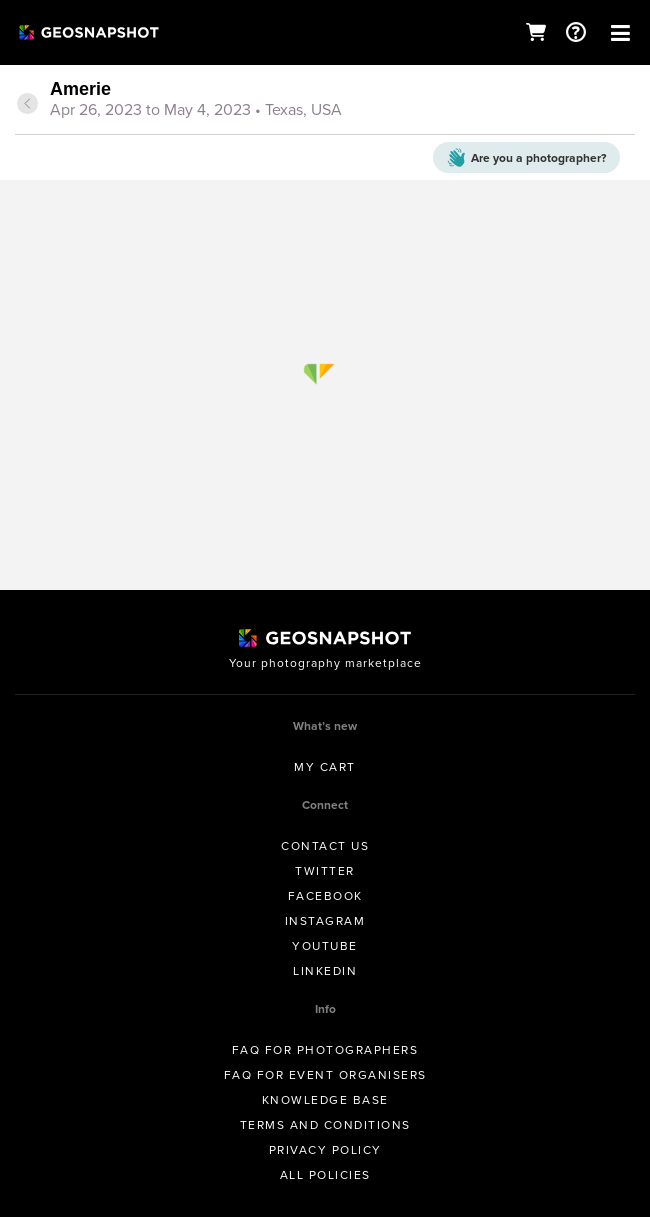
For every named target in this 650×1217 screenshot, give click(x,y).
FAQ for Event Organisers (325, 1075)
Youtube (325, 946)
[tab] (325, 101)
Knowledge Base (325, 1100)
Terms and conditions (325, 1125)
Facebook (325, 896)
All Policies (325, 1175)
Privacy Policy (325, 1150)
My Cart (325, 767)
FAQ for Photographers (325, 1050)
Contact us (325, 846)
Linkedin (325, 971)
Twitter (325, 871)
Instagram (325, 921)
